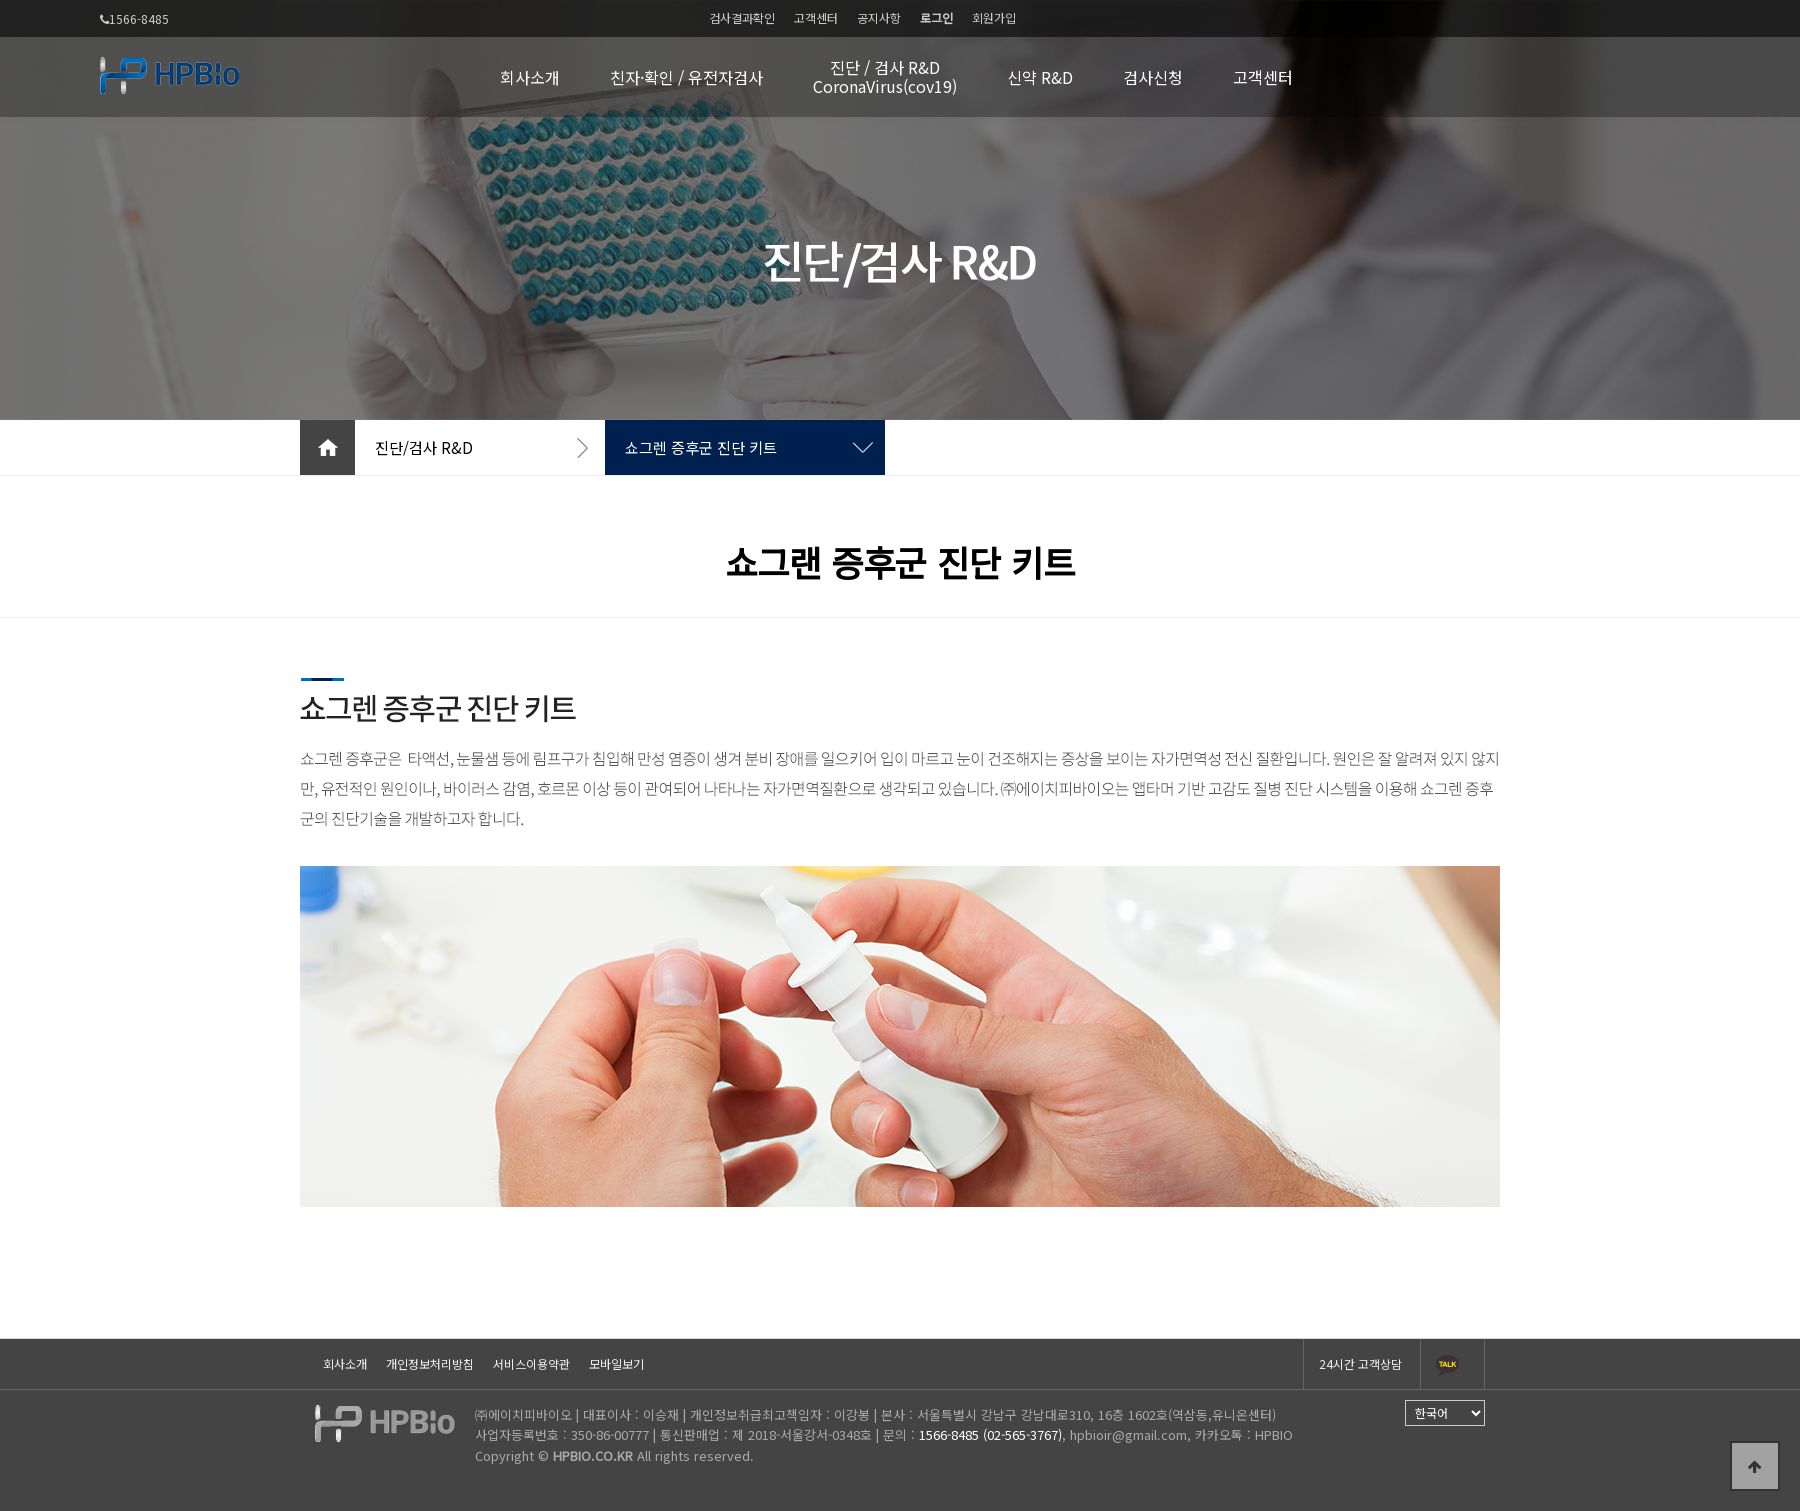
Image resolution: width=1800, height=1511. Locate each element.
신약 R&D (1040, 77)
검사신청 (1153, 77)
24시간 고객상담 (1360, 1363)
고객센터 (816, 17)
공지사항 (879, 17)
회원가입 (994, 17)
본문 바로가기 (0, 0)
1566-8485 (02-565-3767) (990, 1434)
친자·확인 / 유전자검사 (686, 77)
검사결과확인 (742, 17)
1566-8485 (134, 19)
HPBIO (1274, 1434)
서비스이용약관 (531, 1363)
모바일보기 (616, 1363)
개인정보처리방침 (430, 1363)
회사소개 (530, 77)
